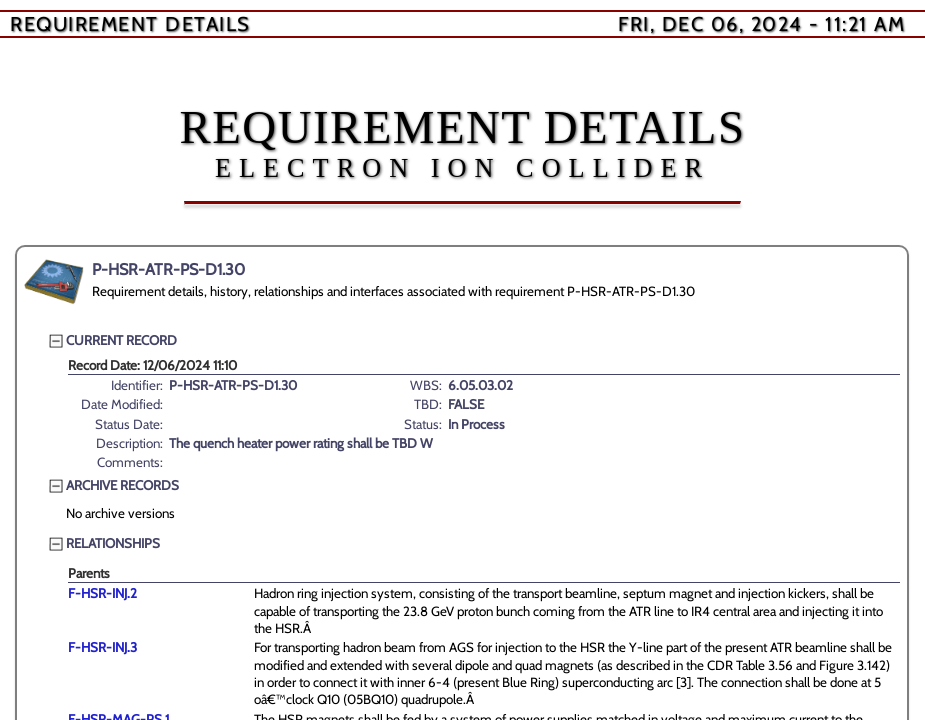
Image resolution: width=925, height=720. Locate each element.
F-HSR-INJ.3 (102, 647)
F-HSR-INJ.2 (102, 593)
